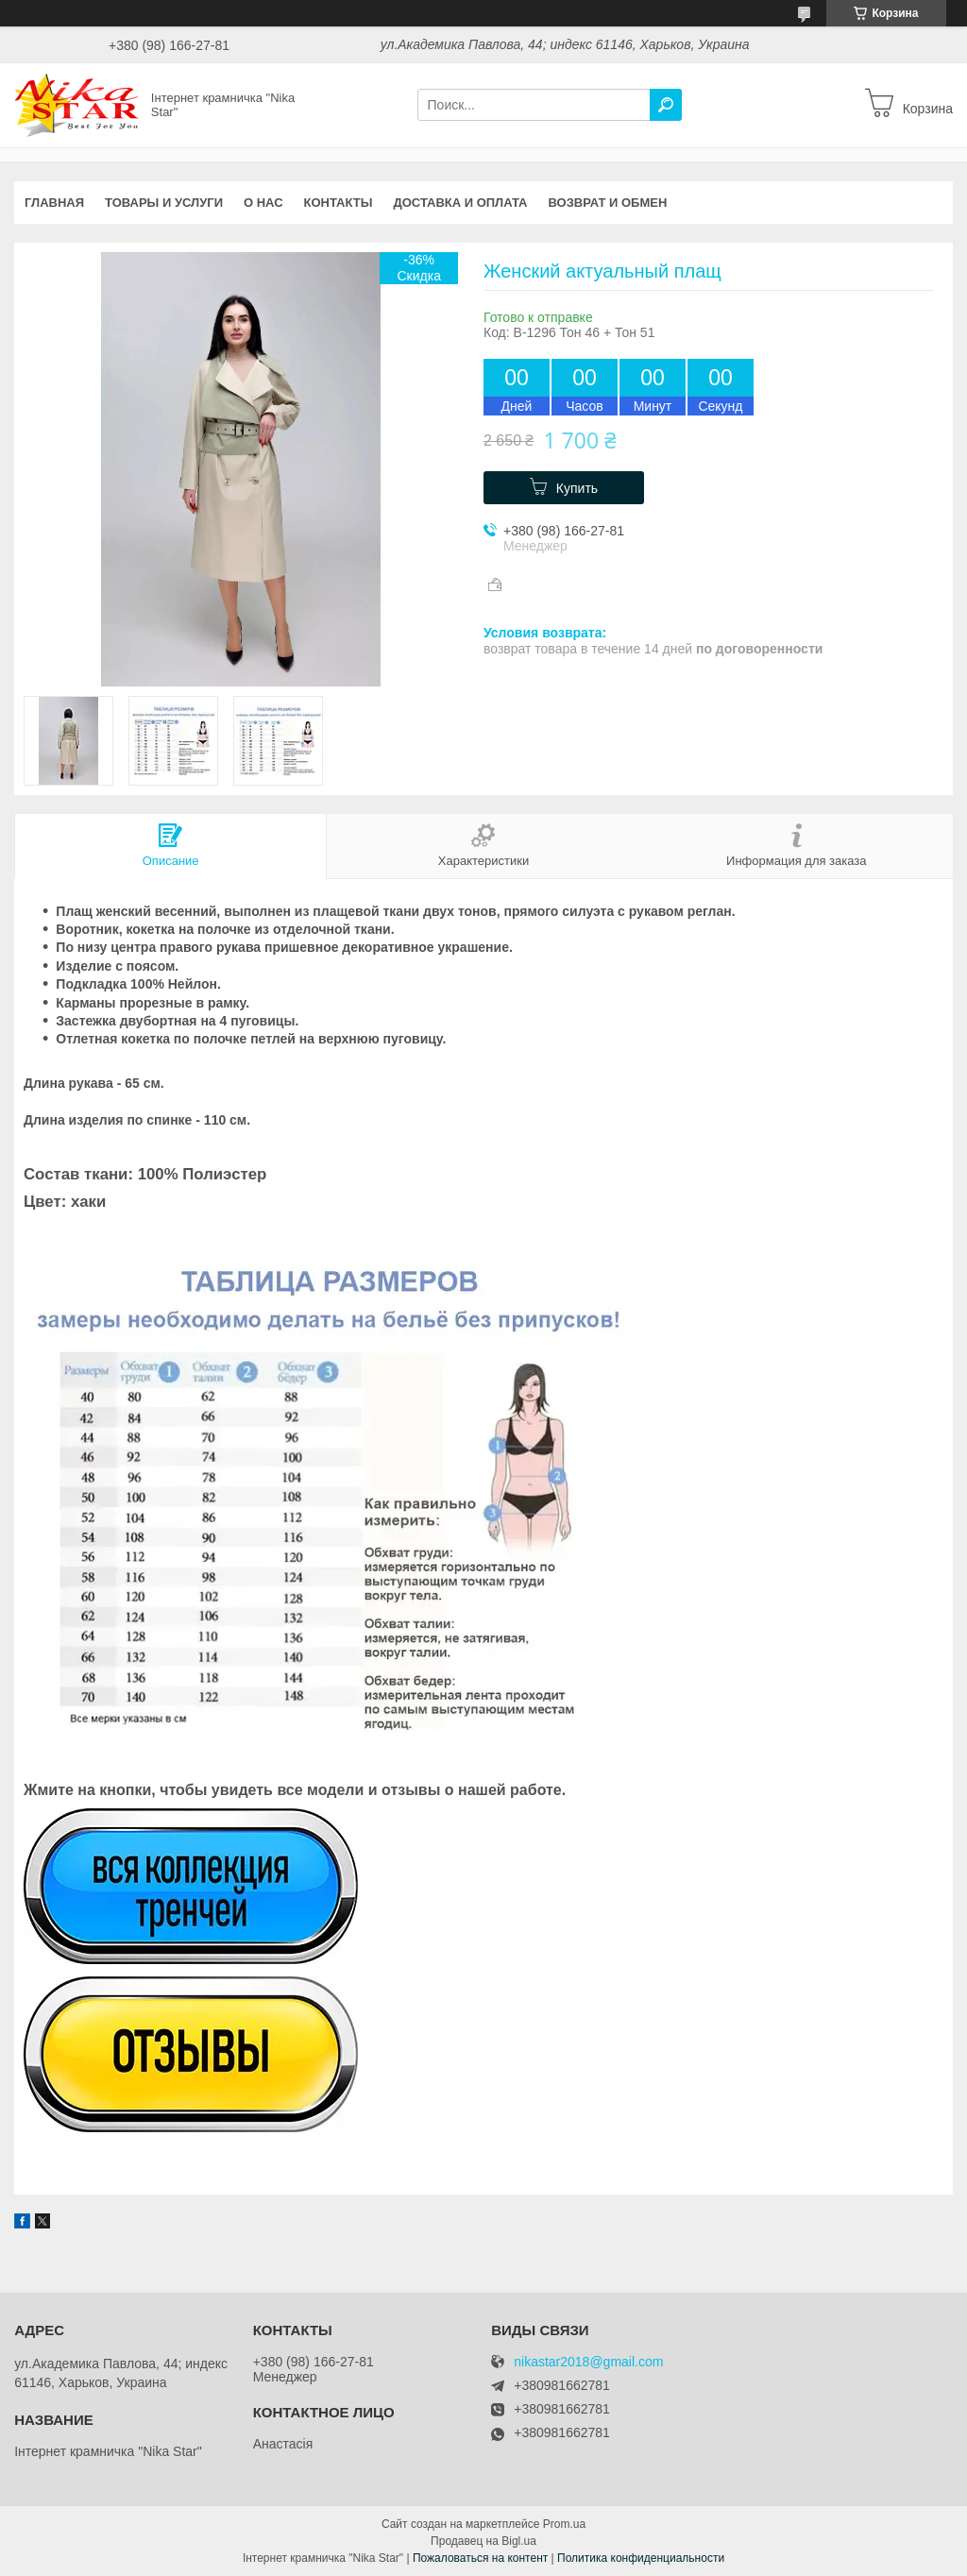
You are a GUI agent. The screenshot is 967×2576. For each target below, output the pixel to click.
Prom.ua (564, 2524)
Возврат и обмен (608, 202)
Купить (577, 488)
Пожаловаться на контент (480, 2558)
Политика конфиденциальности (640, 2558)
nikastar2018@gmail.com (588, 2362)
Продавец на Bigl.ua (483, 2541)
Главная (54, 202)
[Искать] (666, 105)
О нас (263, 202)
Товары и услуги (164, 202)
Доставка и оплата (460, 202)
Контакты (338, 202)
